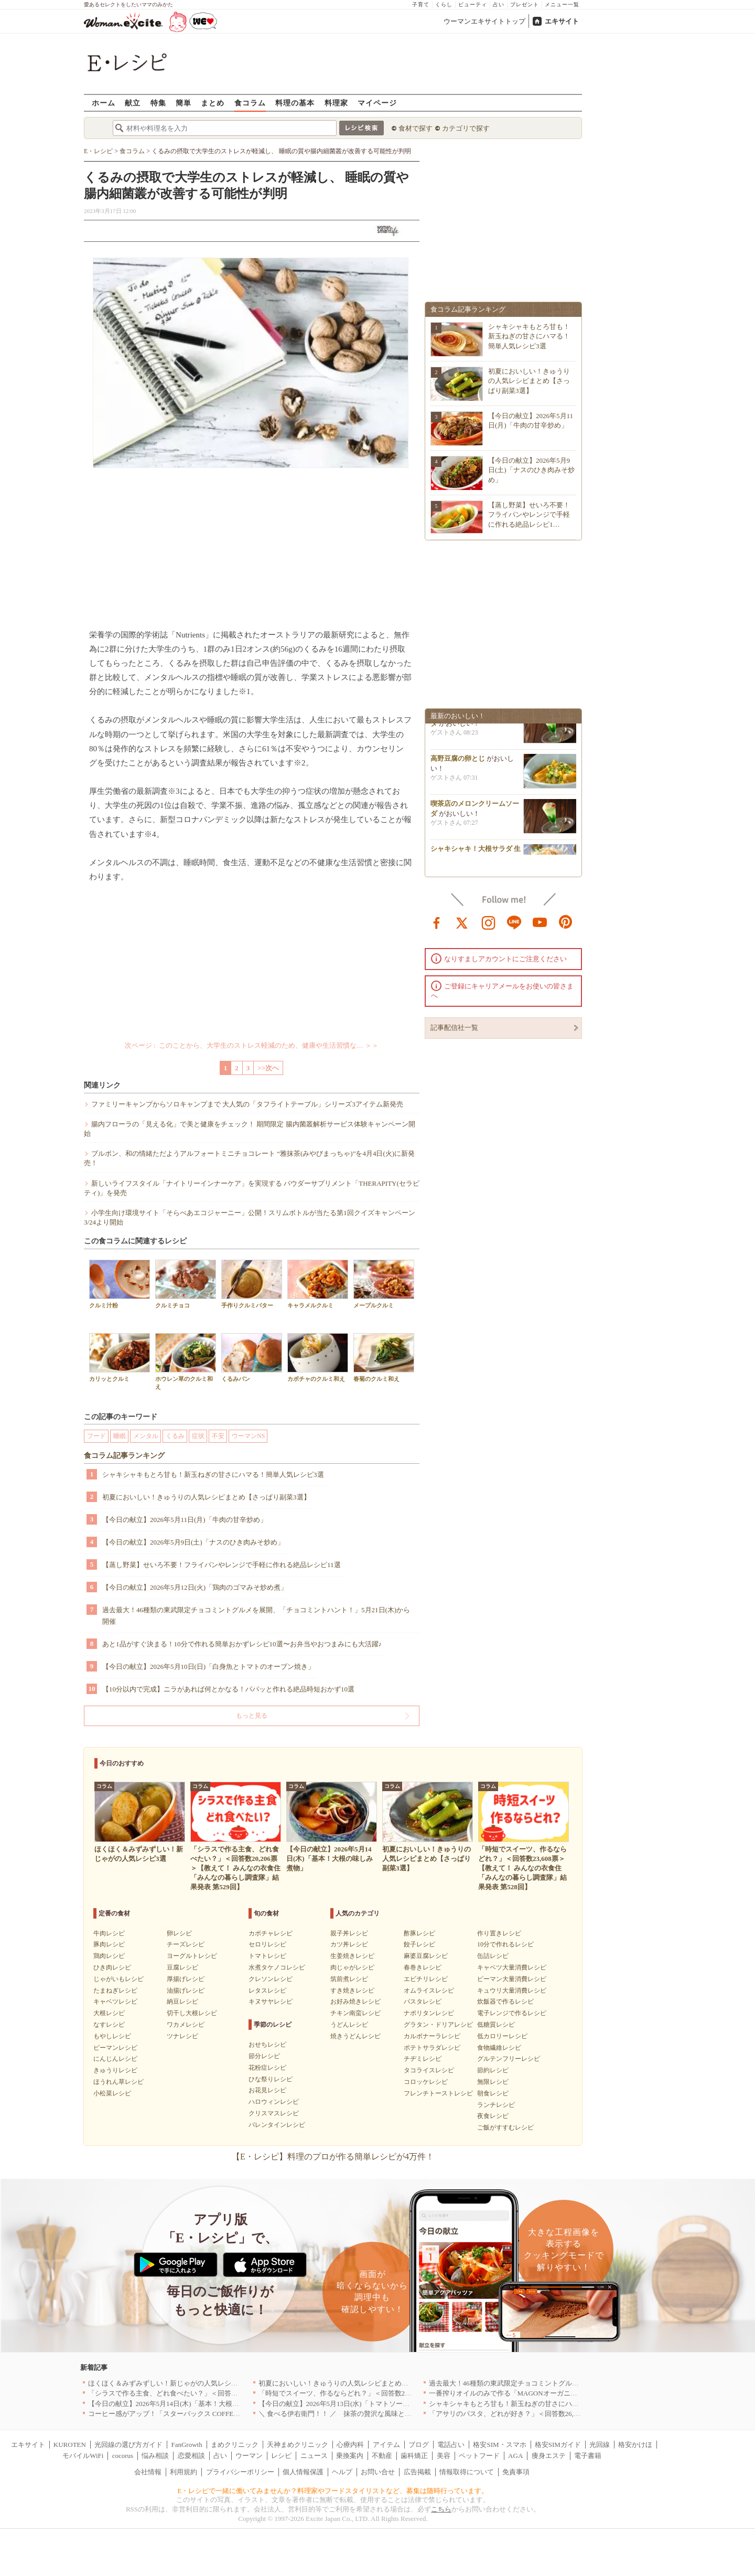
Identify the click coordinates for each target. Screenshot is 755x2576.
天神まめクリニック (297, 2445)
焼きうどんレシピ (355, 2036)
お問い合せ (378, 2472)
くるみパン (251, 1357)
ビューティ (472, 4)
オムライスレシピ (429, 1990)
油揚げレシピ (185, 1990)
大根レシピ (109, 2013)
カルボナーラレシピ (432, 2036)
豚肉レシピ (109, 1944)
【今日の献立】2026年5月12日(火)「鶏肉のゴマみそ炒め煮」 (194, 1587)
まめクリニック (234, 2445)
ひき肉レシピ (112, 1967)
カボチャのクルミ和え (317, 1357)
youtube (540, 922)
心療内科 (350, 2445)
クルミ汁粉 (119, 1284)
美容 (443, 2456)
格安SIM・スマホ (499, 2445)
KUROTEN (69, 2445)
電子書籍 (587, 2456)
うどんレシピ (349, 2024)
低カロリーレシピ (502, 2036)
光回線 (599, 2445)
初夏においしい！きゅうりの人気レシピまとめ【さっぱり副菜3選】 (206, 1497)
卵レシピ (179, 1933)
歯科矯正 (414, 2456)
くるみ (175, 1436)
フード (96, 1436)
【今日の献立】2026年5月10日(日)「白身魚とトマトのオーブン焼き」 (208, 1666)
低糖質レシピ (496, 2024)
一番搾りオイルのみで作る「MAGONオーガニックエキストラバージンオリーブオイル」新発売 (574, 2393)
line (514, 922)
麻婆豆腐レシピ (426, 1956)
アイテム (386, 2445)
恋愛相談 (191, 2456)
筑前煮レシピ (349, 1979)
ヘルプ (342, 2472)
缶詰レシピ (493, 1956)
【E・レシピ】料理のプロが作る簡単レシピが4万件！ (333, 2156)
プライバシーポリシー (240, 2472)
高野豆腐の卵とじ (457, 763)
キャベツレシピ (115, 2001)
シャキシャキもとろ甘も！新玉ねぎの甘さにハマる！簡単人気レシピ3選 (213, 1474)
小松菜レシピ (112, 2093)
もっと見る (251, 1715)
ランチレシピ (496, 2105)
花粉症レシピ (267, 2067)
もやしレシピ (112, 2036)
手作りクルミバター (251, 1284)
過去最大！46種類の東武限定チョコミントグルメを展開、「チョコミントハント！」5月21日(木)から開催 (256, 1615)
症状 (198, 1436)
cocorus (122, 2456)
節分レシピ (264, 2056)
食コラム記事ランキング (124, 1456)
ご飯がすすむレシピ (505, 2127)
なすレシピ (109, 2024)
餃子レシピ (419, 1944)
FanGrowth (186, 2445)
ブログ (418, 2445)
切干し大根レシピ (192, 2013)
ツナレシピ (182, 2036)
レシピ (281, 2456)
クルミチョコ (185, 1284)
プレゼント (524, 4)
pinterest (566, 922)
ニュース (314, 2456)
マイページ (377, 103)
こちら (441, 2509)
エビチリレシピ (426, 1979)
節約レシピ (493, 2070)
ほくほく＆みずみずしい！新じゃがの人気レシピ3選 (168, 2383)
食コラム (250, 103)
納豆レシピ (182, 2001)
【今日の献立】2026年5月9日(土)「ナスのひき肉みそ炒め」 (193, 1542)
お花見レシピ (267, 2090)
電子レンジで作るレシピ (511, 2013)
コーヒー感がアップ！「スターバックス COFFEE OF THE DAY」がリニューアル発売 (217, 2414)
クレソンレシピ (271, 1979)
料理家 (336, 103)
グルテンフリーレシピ (508, 2058)
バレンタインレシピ (277, 2124)
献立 (133, 103)
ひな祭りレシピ (271, 2079)
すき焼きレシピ (352, 1990)
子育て (420, 4)
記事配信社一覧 (454, 1027)
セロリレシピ (267, 1944)
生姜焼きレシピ (352, 1956)
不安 (218, 1436)
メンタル (145, 1436)
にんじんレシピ (115, 2058)
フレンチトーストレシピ (438, 2093)
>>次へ (268, 1068)
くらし (443, 4)
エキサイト (562, 21)
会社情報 (147, 2472)
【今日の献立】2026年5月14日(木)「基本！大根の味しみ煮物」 (184, 2404)
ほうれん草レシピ (118, 2081)
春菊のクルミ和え (383, 1357)
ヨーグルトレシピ (192, 1956)
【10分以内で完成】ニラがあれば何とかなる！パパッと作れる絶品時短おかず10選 (228, 1689)
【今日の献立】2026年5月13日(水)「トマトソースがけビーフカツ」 (361, 2404)
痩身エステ (549, 2456)
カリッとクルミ (119, 1357)
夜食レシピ (493, 2116)
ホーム (103, 103)
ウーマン (249, 2456)
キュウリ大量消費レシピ (511, 1990)
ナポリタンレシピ (429, 2013)
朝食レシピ (493, 2093)
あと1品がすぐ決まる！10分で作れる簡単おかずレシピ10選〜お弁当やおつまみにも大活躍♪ (242, 1644)
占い (498, 4)
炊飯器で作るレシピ (505, 2001)
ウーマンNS (248, 1436)
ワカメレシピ (185, 2024)
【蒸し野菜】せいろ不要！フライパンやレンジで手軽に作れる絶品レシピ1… (529, 514)
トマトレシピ (267, 1956)
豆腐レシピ (182, 1967)
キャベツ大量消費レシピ (511, 1967)
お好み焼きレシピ (355, 2001)
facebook (437, 922)
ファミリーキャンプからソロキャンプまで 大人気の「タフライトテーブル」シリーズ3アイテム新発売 (247, 1104)
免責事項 (516, 2472)
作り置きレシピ (499, 1933)
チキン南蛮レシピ (355, 2013)
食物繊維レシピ (499, 2047)
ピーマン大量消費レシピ (511, 1979)
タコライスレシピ (429, 2070)
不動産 (382, 2456)
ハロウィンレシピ (274, 2101)
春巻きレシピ (422, 1967)
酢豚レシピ (419, 1933)
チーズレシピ (185, 1944)
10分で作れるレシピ (505, 1944)
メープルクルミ (383, 1284)
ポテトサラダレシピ (432, 2047)
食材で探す (415, 128)
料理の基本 (295, 103)
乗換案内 (349, 2456)
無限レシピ (493, 2081)
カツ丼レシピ (349, 1944)
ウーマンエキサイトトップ (484, 21)
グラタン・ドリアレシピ (438, 2024)
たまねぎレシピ (115, 1990)
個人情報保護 (303, 2472)
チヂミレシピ (422, 2058)
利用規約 (183, 2472)
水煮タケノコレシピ (277, 1967)
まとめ (212, 103)
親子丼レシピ (349, 1933)
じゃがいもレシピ (118, 1979)
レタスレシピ (267, 1990)
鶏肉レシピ (109, 1956)
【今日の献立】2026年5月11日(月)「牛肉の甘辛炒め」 (184, 1520)
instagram (489, 922)
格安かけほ (635, 2445)
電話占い (451, 2445)
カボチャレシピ (271, 1933)
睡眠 (119, 1436)
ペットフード (479, 2456)
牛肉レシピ (109, 1933)
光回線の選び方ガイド (128, 2445)
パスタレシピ (422, 2001)
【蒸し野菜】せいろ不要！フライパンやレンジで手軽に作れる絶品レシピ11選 (221, 1565)
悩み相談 (155, 2456)
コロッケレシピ (426, 2081)
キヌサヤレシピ (271, 2001)
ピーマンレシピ (115, 2047)
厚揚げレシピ (185, 1979)
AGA (515, 2456)
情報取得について (466, 2472)
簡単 (183, 103)
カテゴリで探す (466, 128)
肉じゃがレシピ (352, 1967)
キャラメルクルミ (317, 1284)
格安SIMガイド (558, 2445)
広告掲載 (417, 2472)
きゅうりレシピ (115, 2070)
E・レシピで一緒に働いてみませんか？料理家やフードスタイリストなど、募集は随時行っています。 (333, 2491)
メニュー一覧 (562, 4)
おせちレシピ (267, 2044)
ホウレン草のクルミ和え (185, 1361)
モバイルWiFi (82, 2456)
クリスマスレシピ (274, 2113)
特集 (158, 103)
